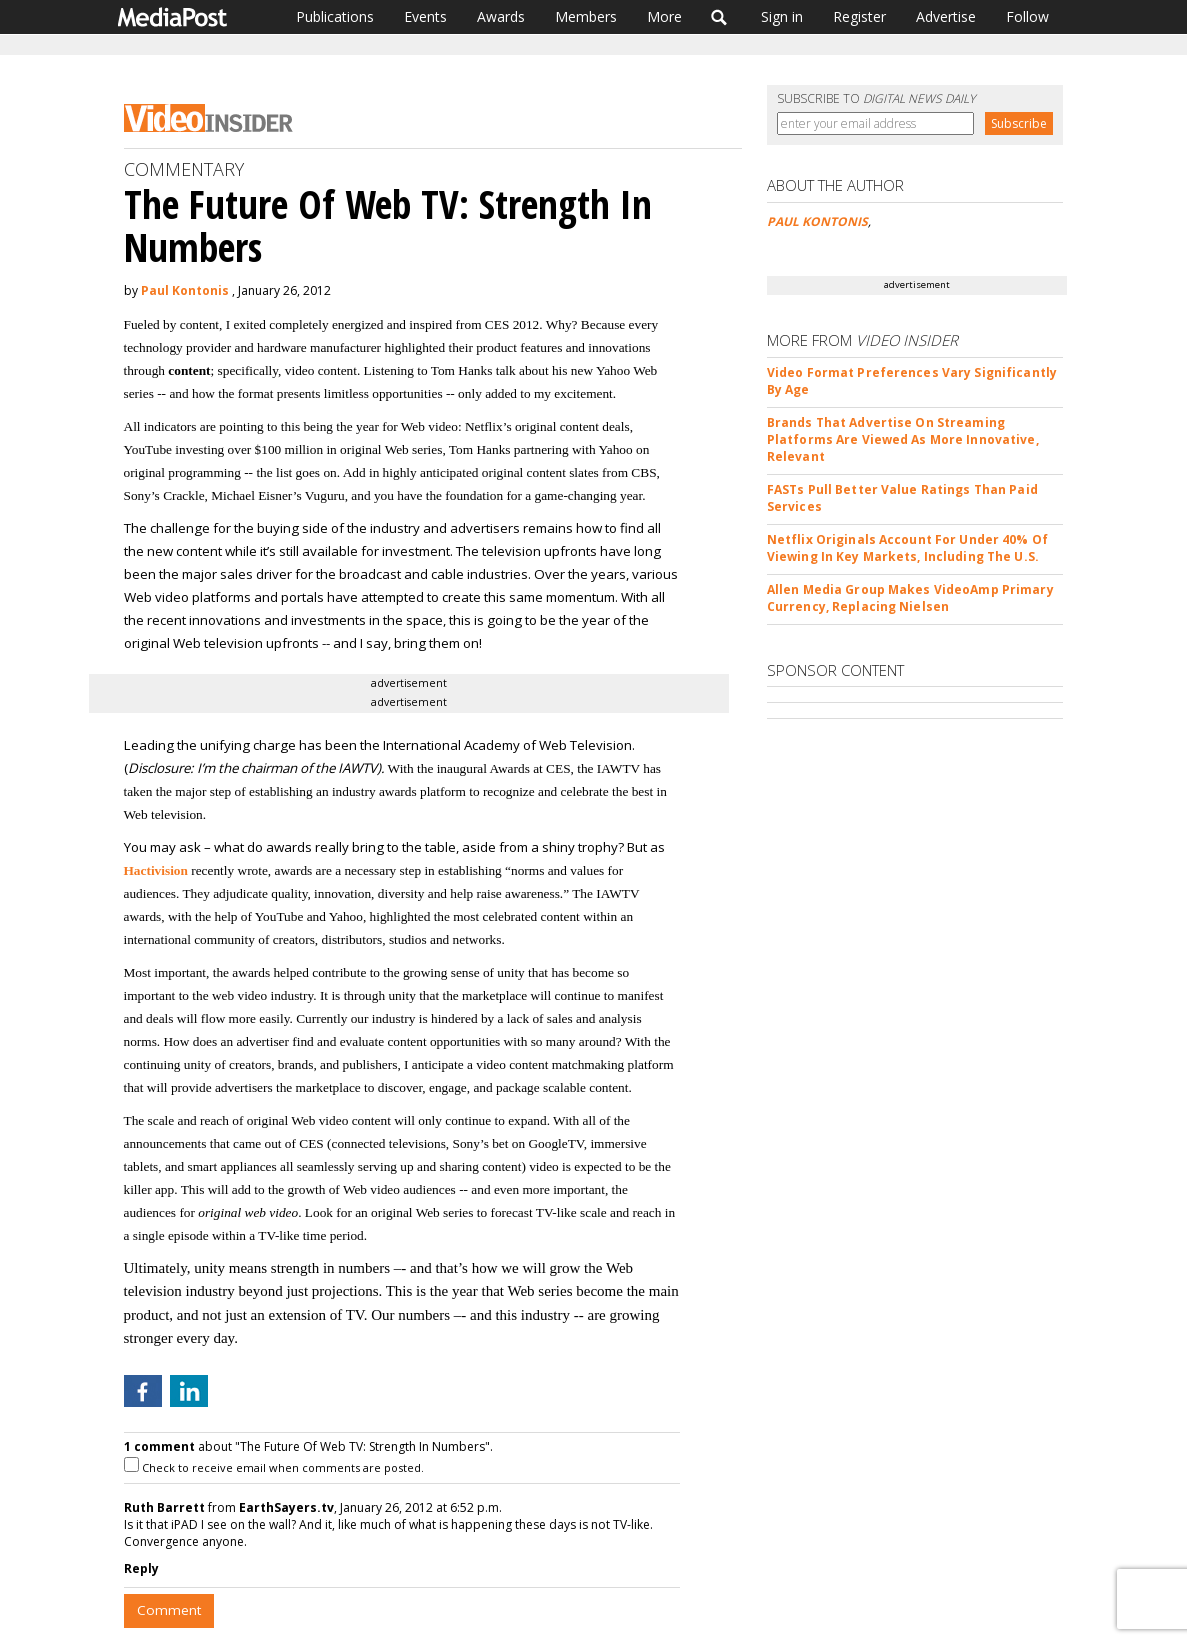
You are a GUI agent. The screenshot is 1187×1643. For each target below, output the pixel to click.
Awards (501, 16)
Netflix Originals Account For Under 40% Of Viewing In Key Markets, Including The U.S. (907, 548)
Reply (141, 1568)
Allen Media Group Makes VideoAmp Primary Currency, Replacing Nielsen (910, 598)
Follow (1027, 16)
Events (425, 16)
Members (586, 16)
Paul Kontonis (185, 290)
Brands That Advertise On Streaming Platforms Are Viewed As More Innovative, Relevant (903, 439)
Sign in (782, 16)
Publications (335, 16)
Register (859, 16)
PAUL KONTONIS (817, 221)
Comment (169, 1610)
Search (719, 17)
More (664, 16)
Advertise (946, 16)
